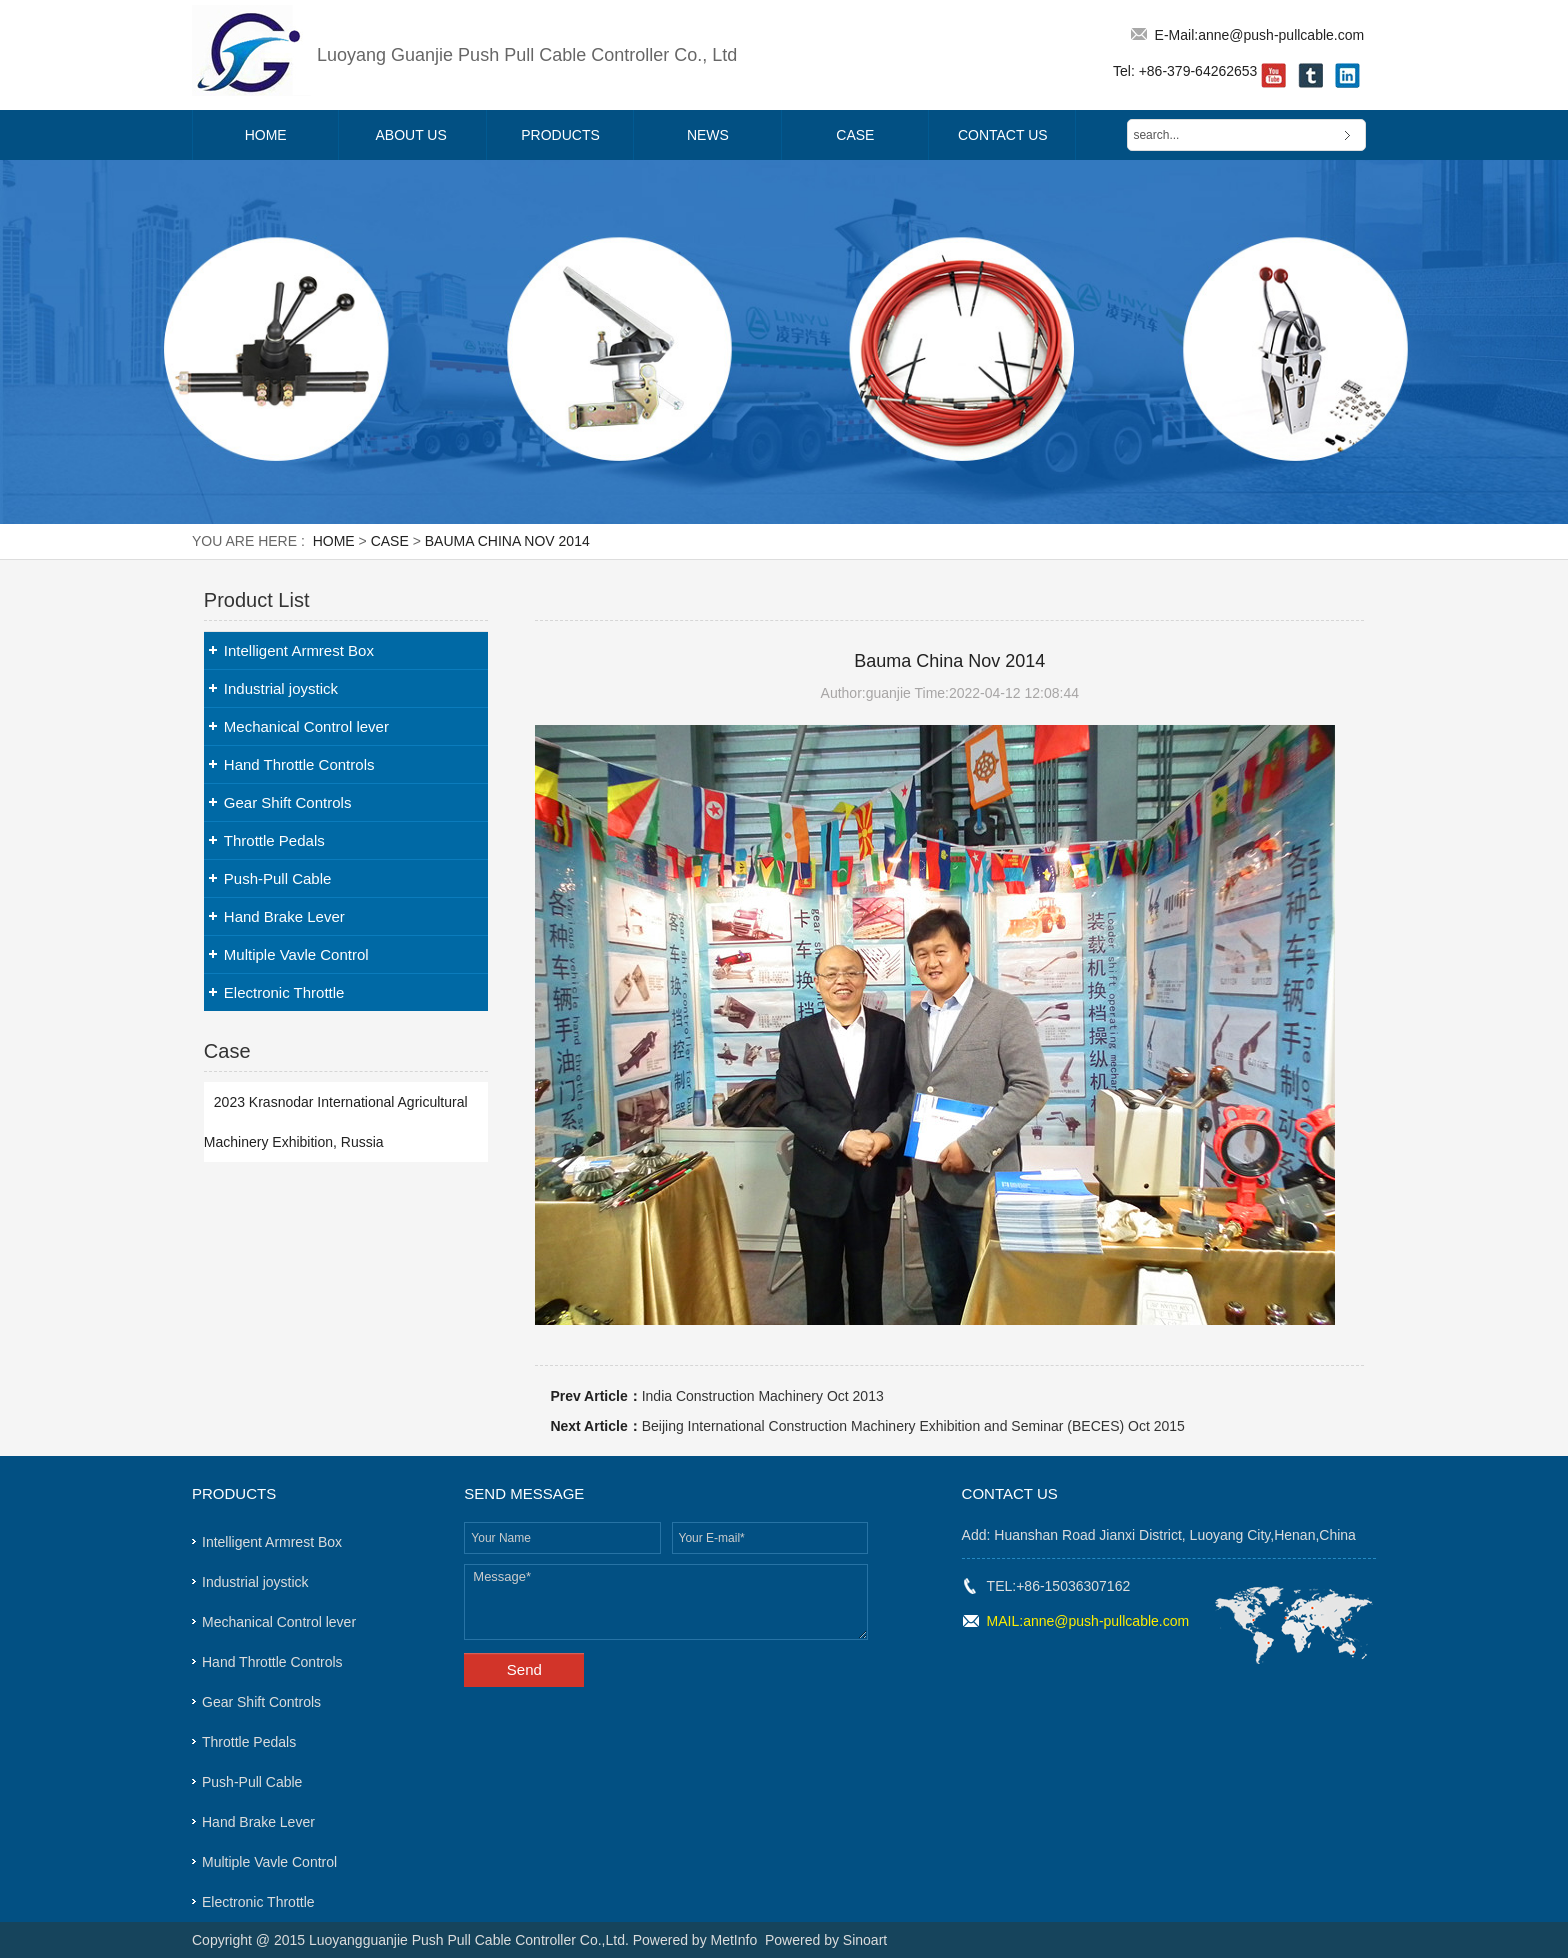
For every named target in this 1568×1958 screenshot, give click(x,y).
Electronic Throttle (284, 992)
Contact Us (1003, 135)
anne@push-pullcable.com (1281, 35)
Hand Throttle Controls (299, 764)
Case (855, 135)
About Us (412, 135)
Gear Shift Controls (288, 802)
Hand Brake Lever (284, 916)
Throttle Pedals (274, 840)
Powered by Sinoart (826, 1940)
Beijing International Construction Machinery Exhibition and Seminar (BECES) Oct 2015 (913, 1426)
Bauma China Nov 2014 (507, 541)
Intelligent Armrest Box (299, 650)
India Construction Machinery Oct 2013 (763, 1396)
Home (266, 135)
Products (560, 135)
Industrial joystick (281, 688)
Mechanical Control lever (306, 726)
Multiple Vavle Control (296, 954)
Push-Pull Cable (278, 878)
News (708, 135)
